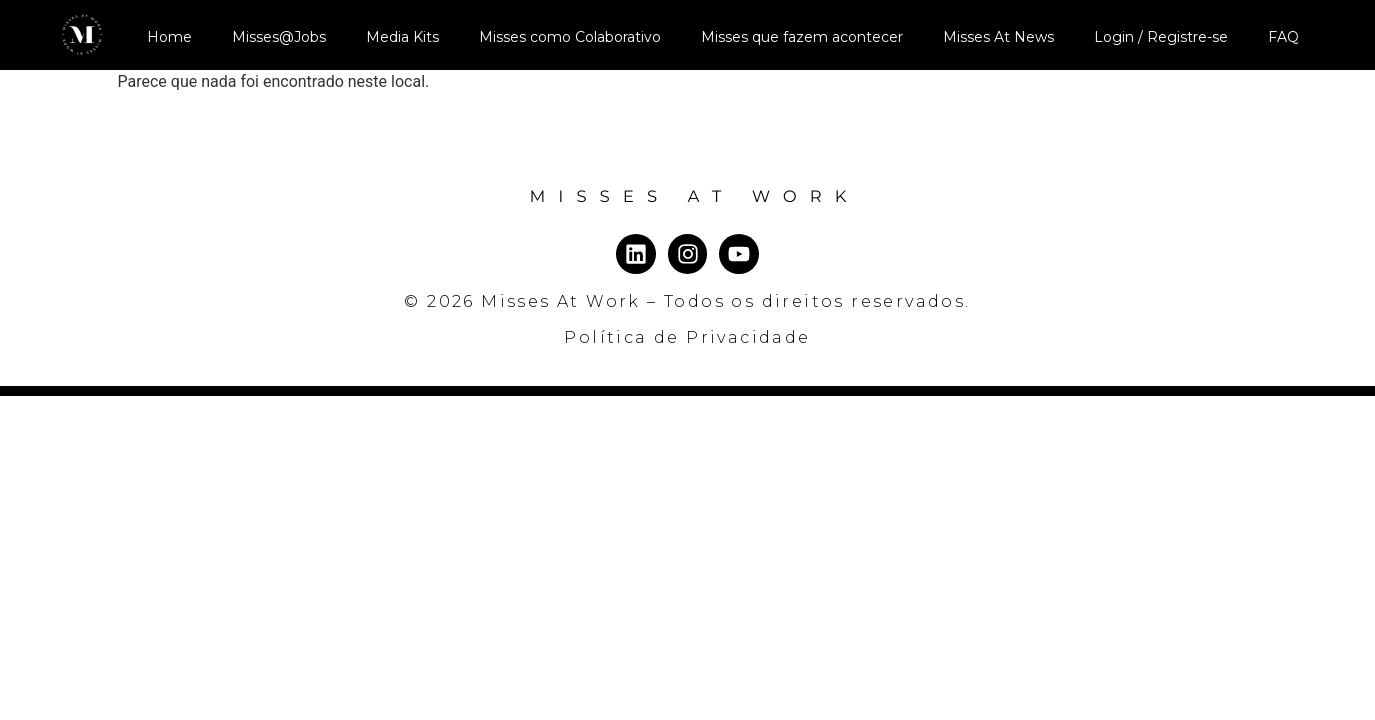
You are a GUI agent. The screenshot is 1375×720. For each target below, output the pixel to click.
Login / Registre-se (1161, 37)
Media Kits (402, 37)
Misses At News (998, 37)
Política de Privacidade (687, 337)
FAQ (1283, 37)
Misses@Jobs (279, 37)
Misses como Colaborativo (570, 37)
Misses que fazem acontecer (802, 37)
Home (169, 37)
